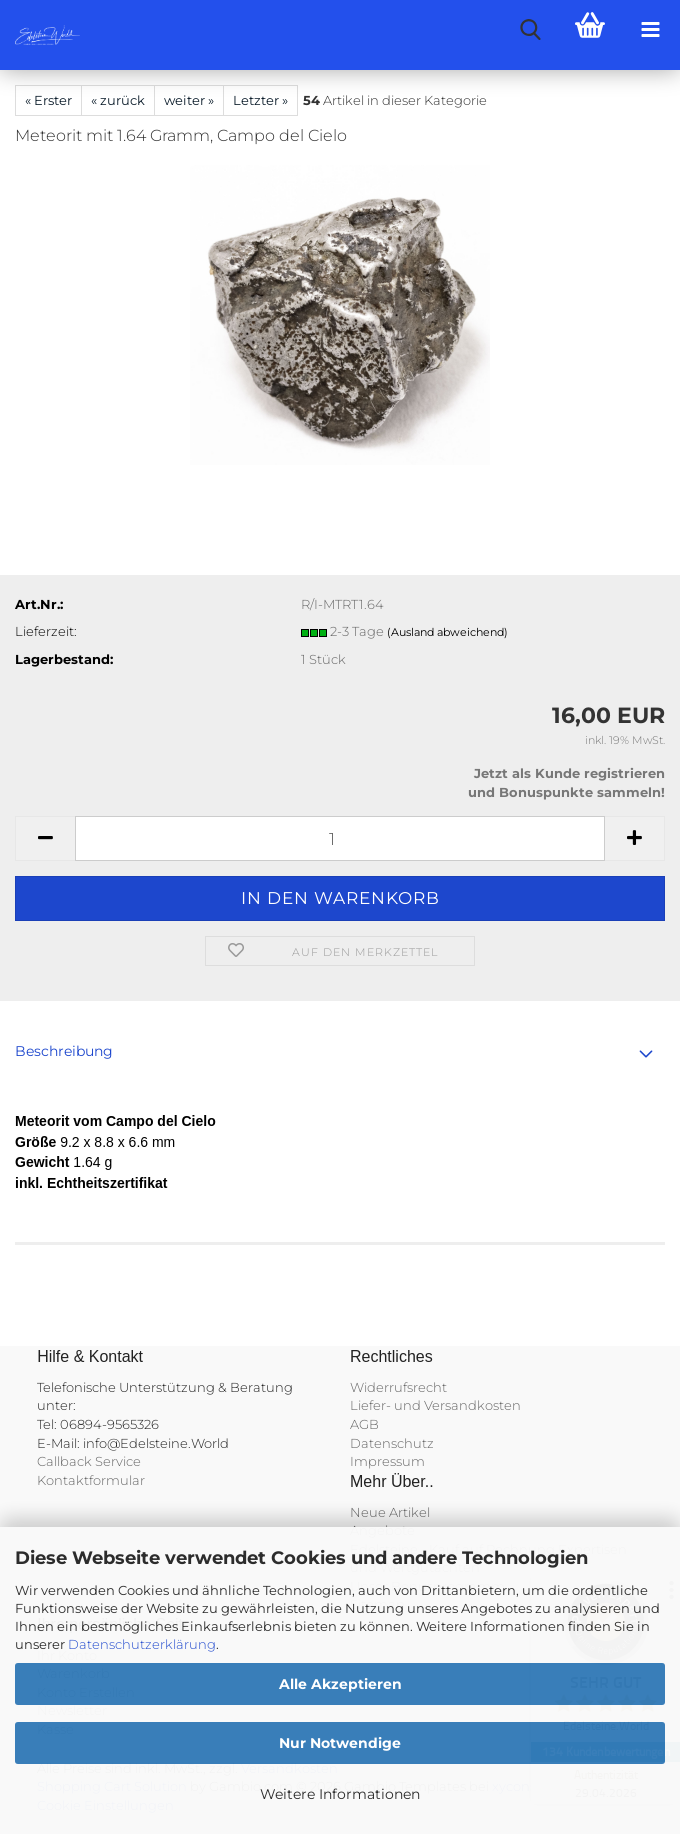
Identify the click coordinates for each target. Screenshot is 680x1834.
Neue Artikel (390, 1512)
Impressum (387, 1461)
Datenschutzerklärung (142, 1644)
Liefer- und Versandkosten (435, 1405)
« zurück (118, 100)
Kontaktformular (91, 1480)
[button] (45, 838)
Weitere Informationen (340, 1794)
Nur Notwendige (340, 1743)
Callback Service (89, 1461)
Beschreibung (64, 1051)
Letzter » (260, 100)
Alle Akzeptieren (340, 1684)
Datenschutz (392, 1443)
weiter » (189, 100)
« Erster (48, 100)
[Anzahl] (340, 838)
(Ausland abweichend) (447, 632)
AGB (364, 1424)
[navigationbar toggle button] (650, 30)
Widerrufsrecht (398, 1387)
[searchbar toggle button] (530, 30)
